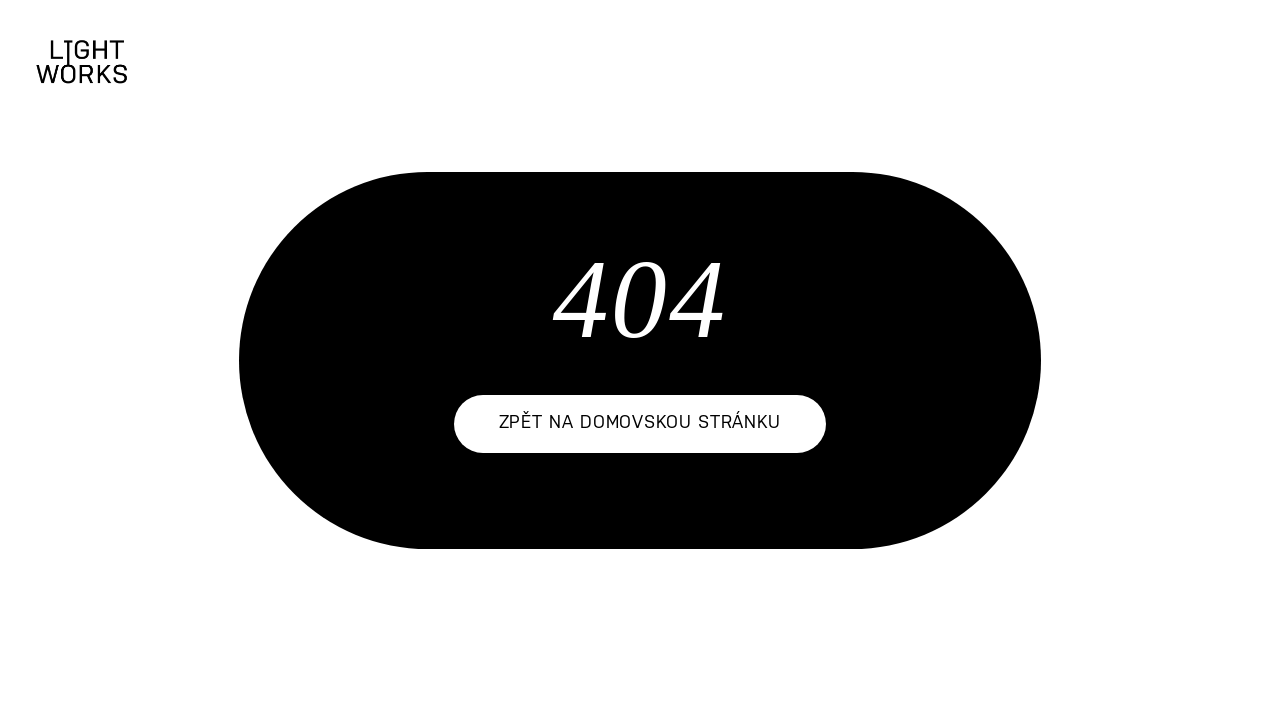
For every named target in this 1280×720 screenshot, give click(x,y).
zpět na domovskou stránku (640, 422)
